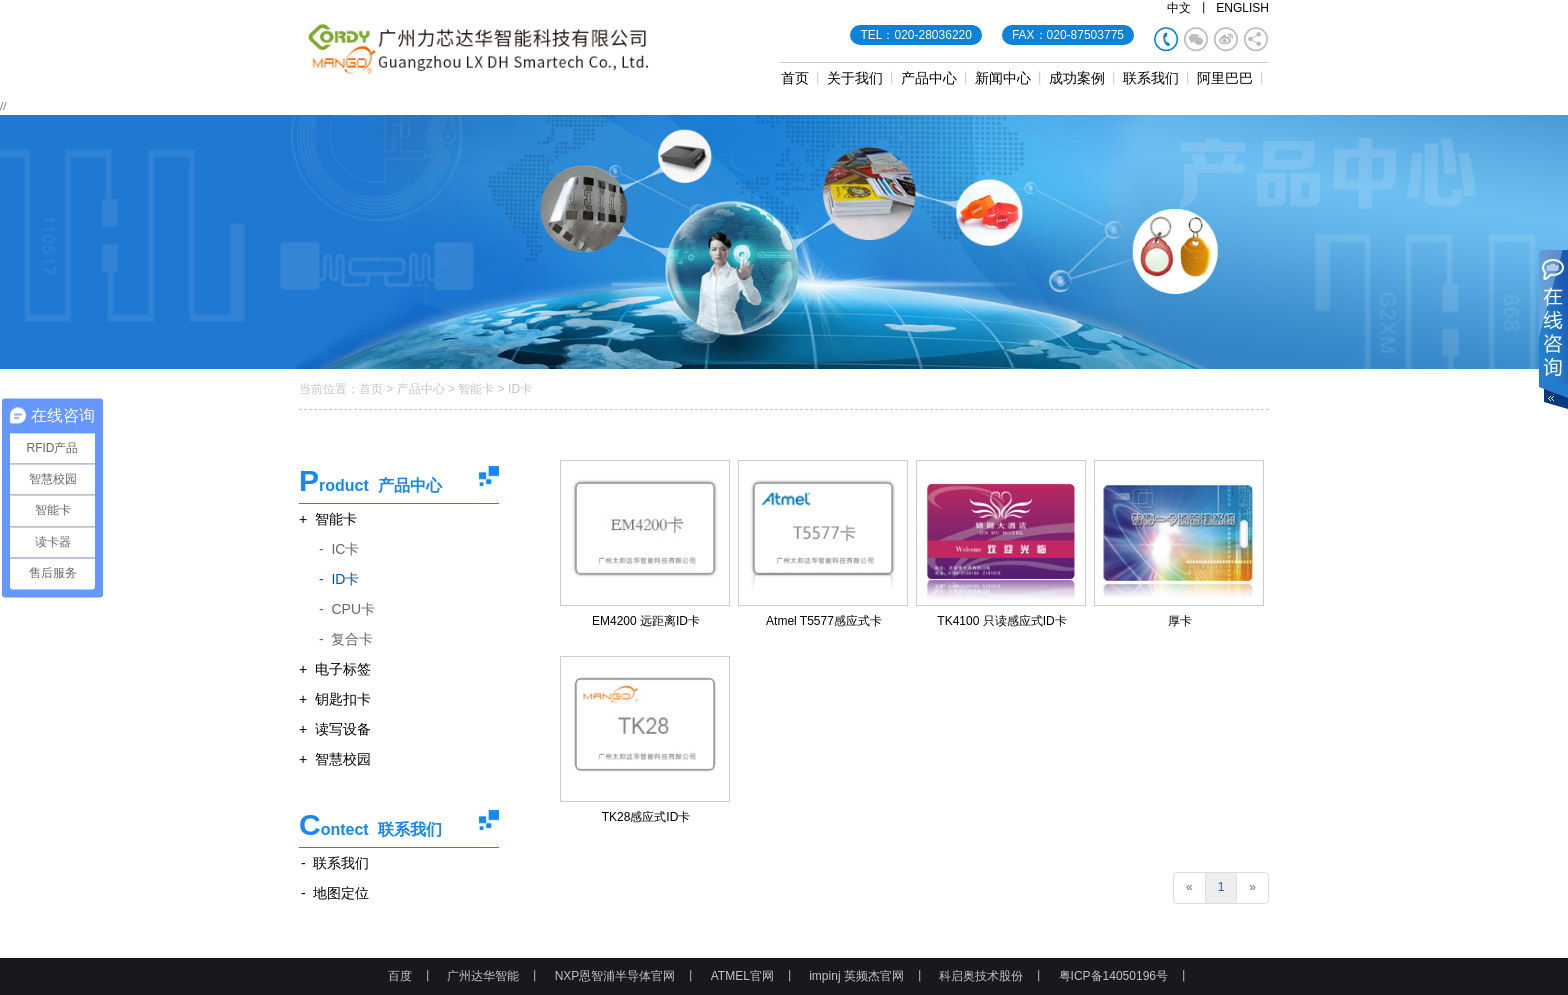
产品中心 (929, 78)
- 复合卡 (346, 639)
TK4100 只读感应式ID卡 (1001, 621)
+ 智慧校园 (335, 759)
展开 (1553, 331)
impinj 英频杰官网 (856, 976)
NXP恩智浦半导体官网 (615, 976)
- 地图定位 (335, 893)
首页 (795, 78)
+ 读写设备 (335, 729)
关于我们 (855, 78)
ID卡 (520, 389)
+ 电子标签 (335, 669)
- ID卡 (339, 579)
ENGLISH (1242, 8)
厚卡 (1180, 621)
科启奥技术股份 (981, 976)
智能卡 (476, 389)
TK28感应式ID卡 (646, 817)
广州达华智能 (483, 976)
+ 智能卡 (328, 519)
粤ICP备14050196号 (1113, 976)
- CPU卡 (347, 609)
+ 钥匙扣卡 (335, 699)
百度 (400, 976)
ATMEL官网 (742, 976)
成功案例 (1077, 78)
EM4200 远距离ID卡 (646, 621)
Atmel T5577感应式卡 (824, 621)
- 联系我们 (335, 863)
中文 (1179, 8)
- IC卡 (339, 549)
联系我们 (1151, 78)
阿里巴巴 (1225, 78)
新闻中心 (1003, 78)
